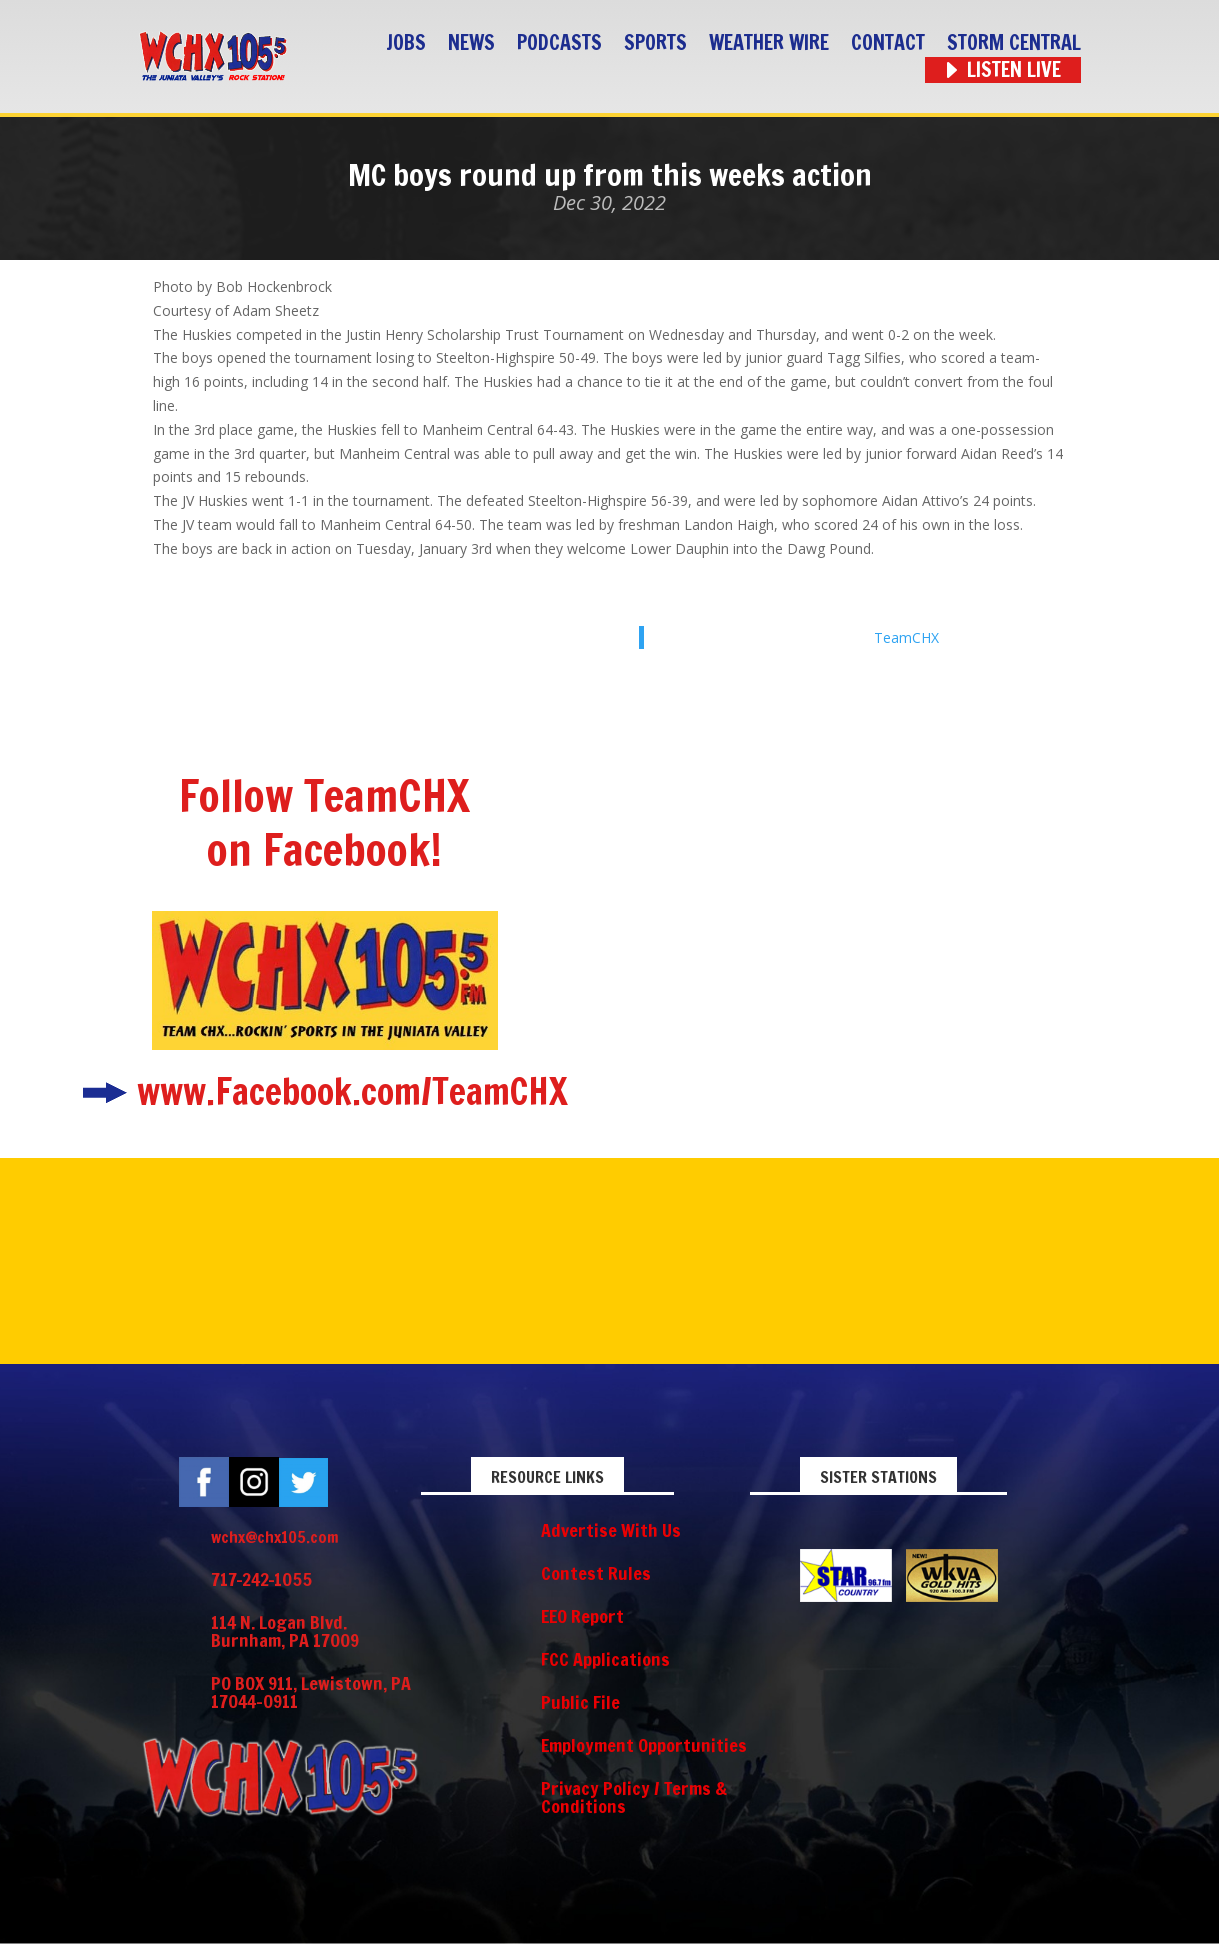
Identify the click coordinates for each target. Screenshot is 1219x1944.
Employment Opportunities (644, 1745)
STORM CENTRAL (1014, 43)
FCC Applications (605, 1659)
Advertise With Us (611, 1530)
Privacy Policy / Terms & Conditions (634, 1797)
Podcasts (559, 43)
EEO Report (582, 1616)
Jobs (406, 43)
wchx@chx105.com (275, 1537)
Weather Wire (769, 43)
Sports (655, 43)
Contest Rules (596, 1573)
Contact (888, 43)
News (471, 43)
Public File (580, 1702)
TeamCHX (906, 637)
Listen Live (1014, 70)
